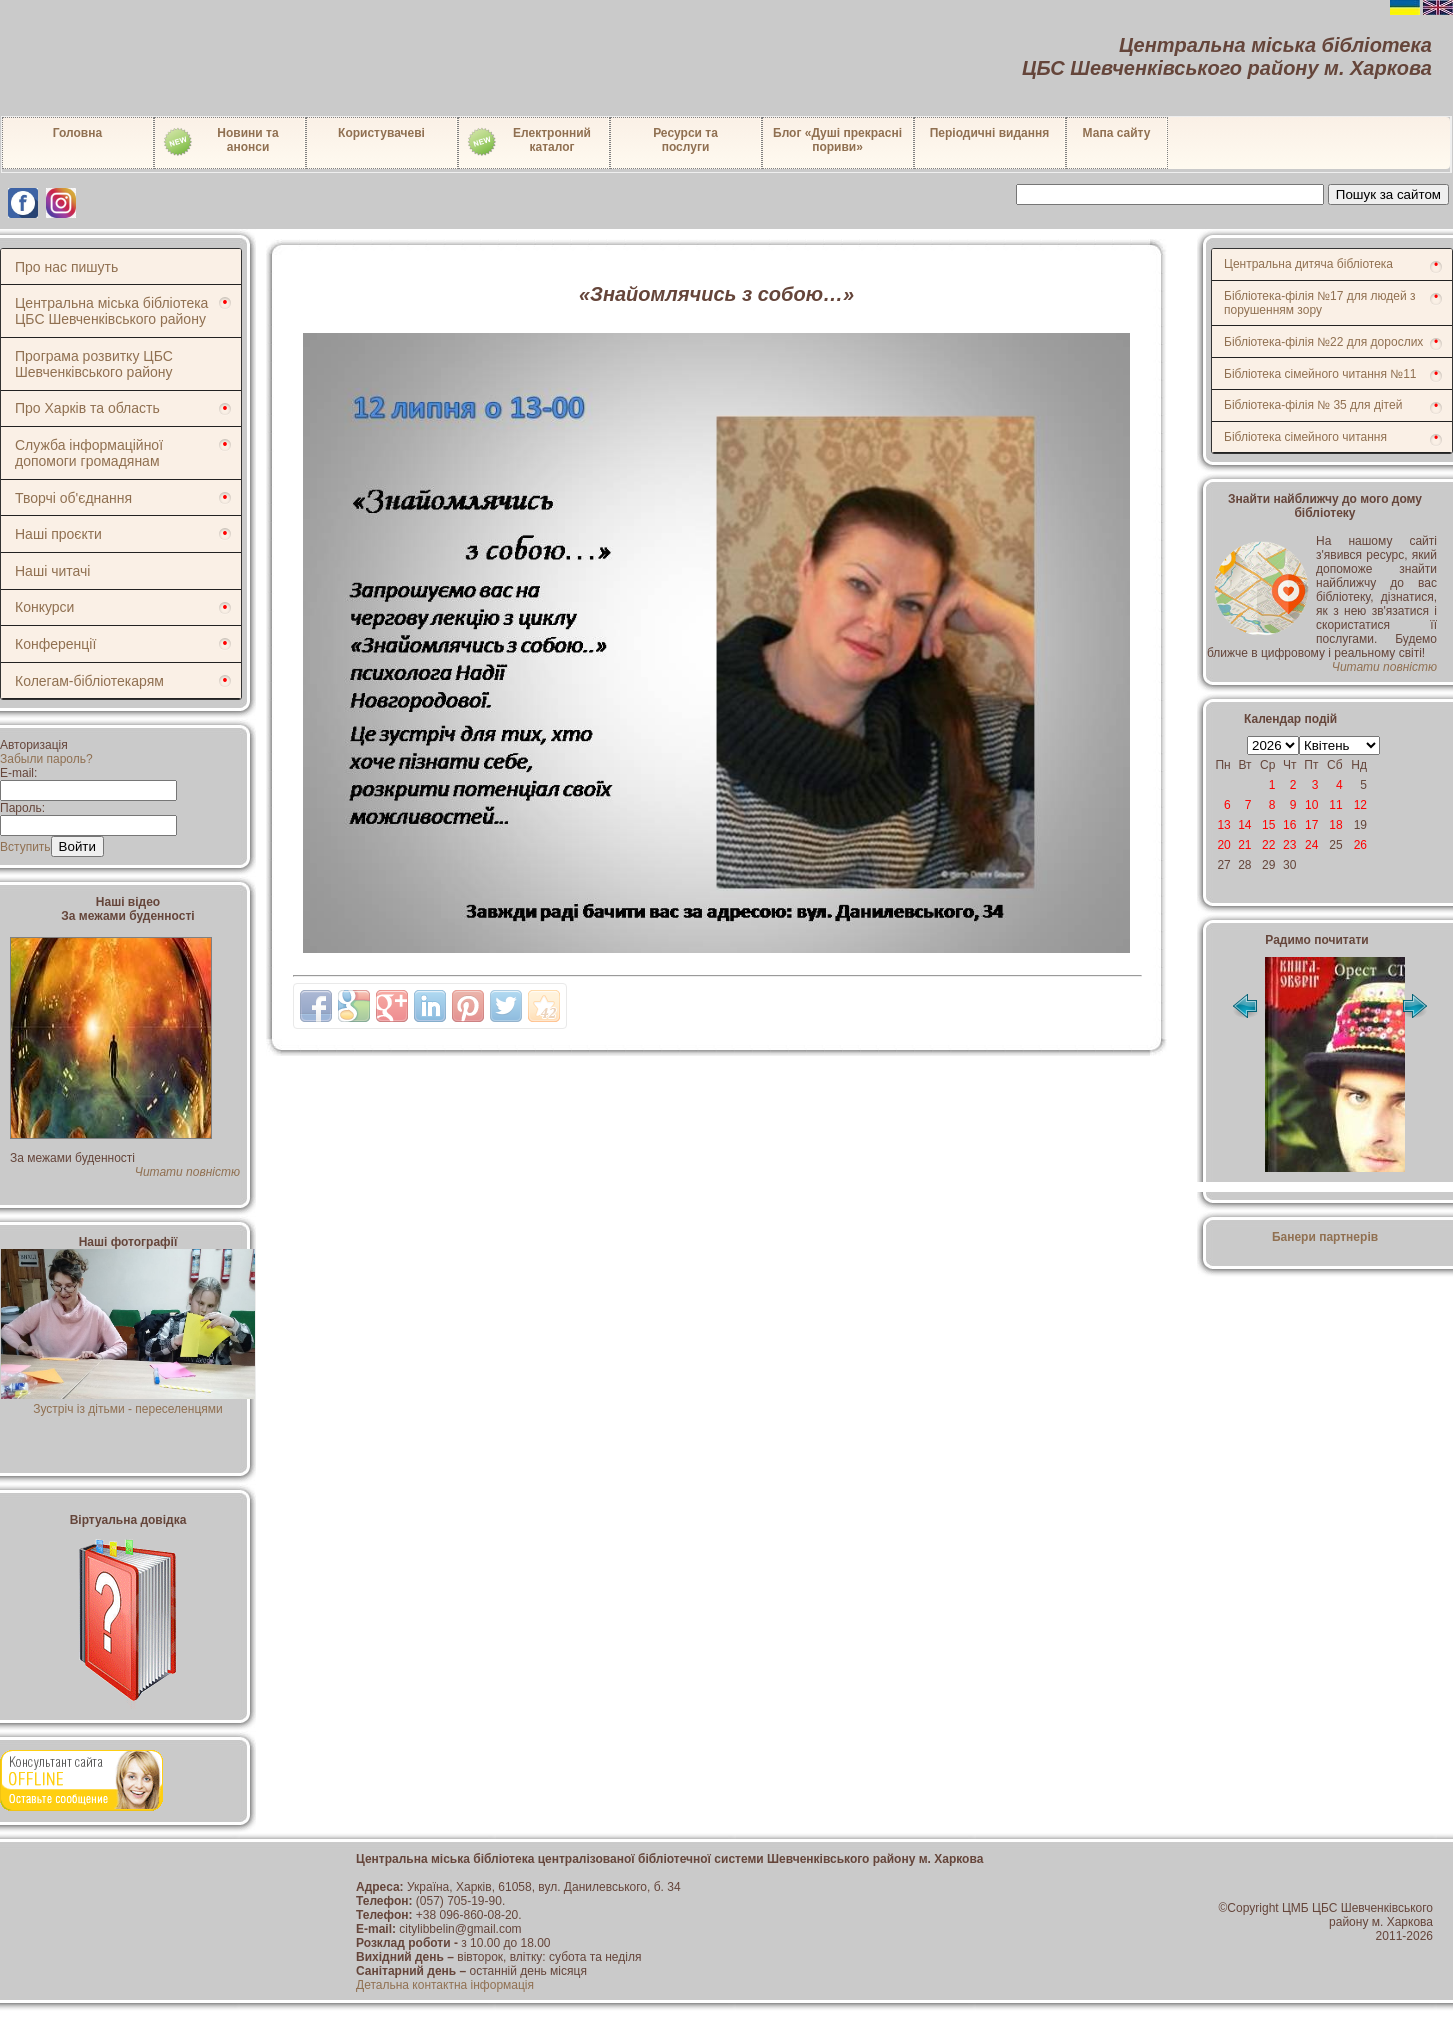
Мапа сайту (1117, 133)
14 (1244, 825)
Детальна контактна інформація (445, 1985)
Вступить (25, 847)
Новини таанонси (220, 142)
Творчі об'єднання (73, 498)
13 (1223, 825)
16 (1289, 825)
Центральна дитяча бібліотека (1308, 264)
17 (1311, 825)
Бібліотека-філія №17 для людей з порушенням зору (1320, 303)
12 (1360, 805)
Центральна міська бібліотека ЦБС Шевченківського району (111, 311)
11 (1335, 805)
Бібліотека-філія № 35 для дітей (1313, 405)
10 (1311, 805)
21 (1244, 845)
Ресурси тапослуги (685, 140)
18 (1335, 825)
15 (1268, 825)
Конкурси (44, 607)
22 (1268, 845)
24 (1311, 845)
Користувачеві (381, 133)
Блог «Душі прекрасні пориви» (837, 140)
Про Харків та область (87, 408)
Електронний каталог (528, 142)
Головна (77, 133)
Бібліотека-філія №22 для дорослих (1323, 342)
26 (1360, 845)
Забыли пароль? (46, 759)
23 (1289, 845)
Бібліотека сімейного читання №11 (1320, 374)
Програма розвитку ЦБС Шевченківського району (94, 364)
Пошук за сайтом (1388, 194)
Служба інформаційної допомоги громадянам (89, 453)
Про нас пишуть (66, 267)
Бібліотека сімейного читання (1305, 437)
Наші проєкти (58, 534)
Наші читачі (52, 571)
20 (1223, 845)
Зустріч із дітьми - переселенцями (128, 1402)
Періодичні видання (990, 133)
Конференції (55, 644)
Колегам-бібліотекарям (89, 681)
